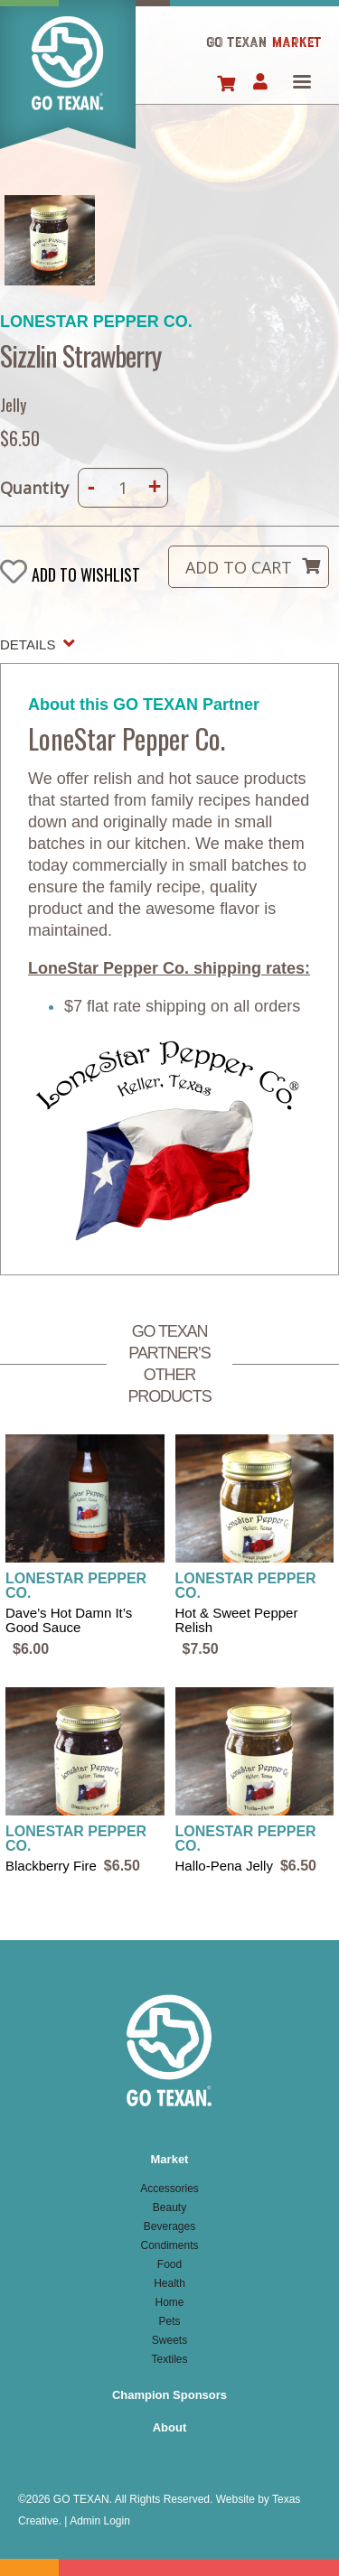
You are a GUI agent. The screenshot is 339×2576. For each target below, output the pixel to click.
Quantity (34, 488)
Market (170, 2159)
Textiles (169, 2359)
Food (169, 2264)
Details (27, 644)
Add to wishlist (86, 574)
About (170, 2427)
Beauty (169, 2207)
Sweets (169, 2340)
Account (260, 83)
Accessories (169, 2188)
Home (68, 85)
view (85, 1547)
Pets (169, 2321)
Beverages (169, 2226)
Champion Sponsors (169, 2395)
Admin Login (100, 2521)
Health (169, 2283)
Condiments (169, 2245)
